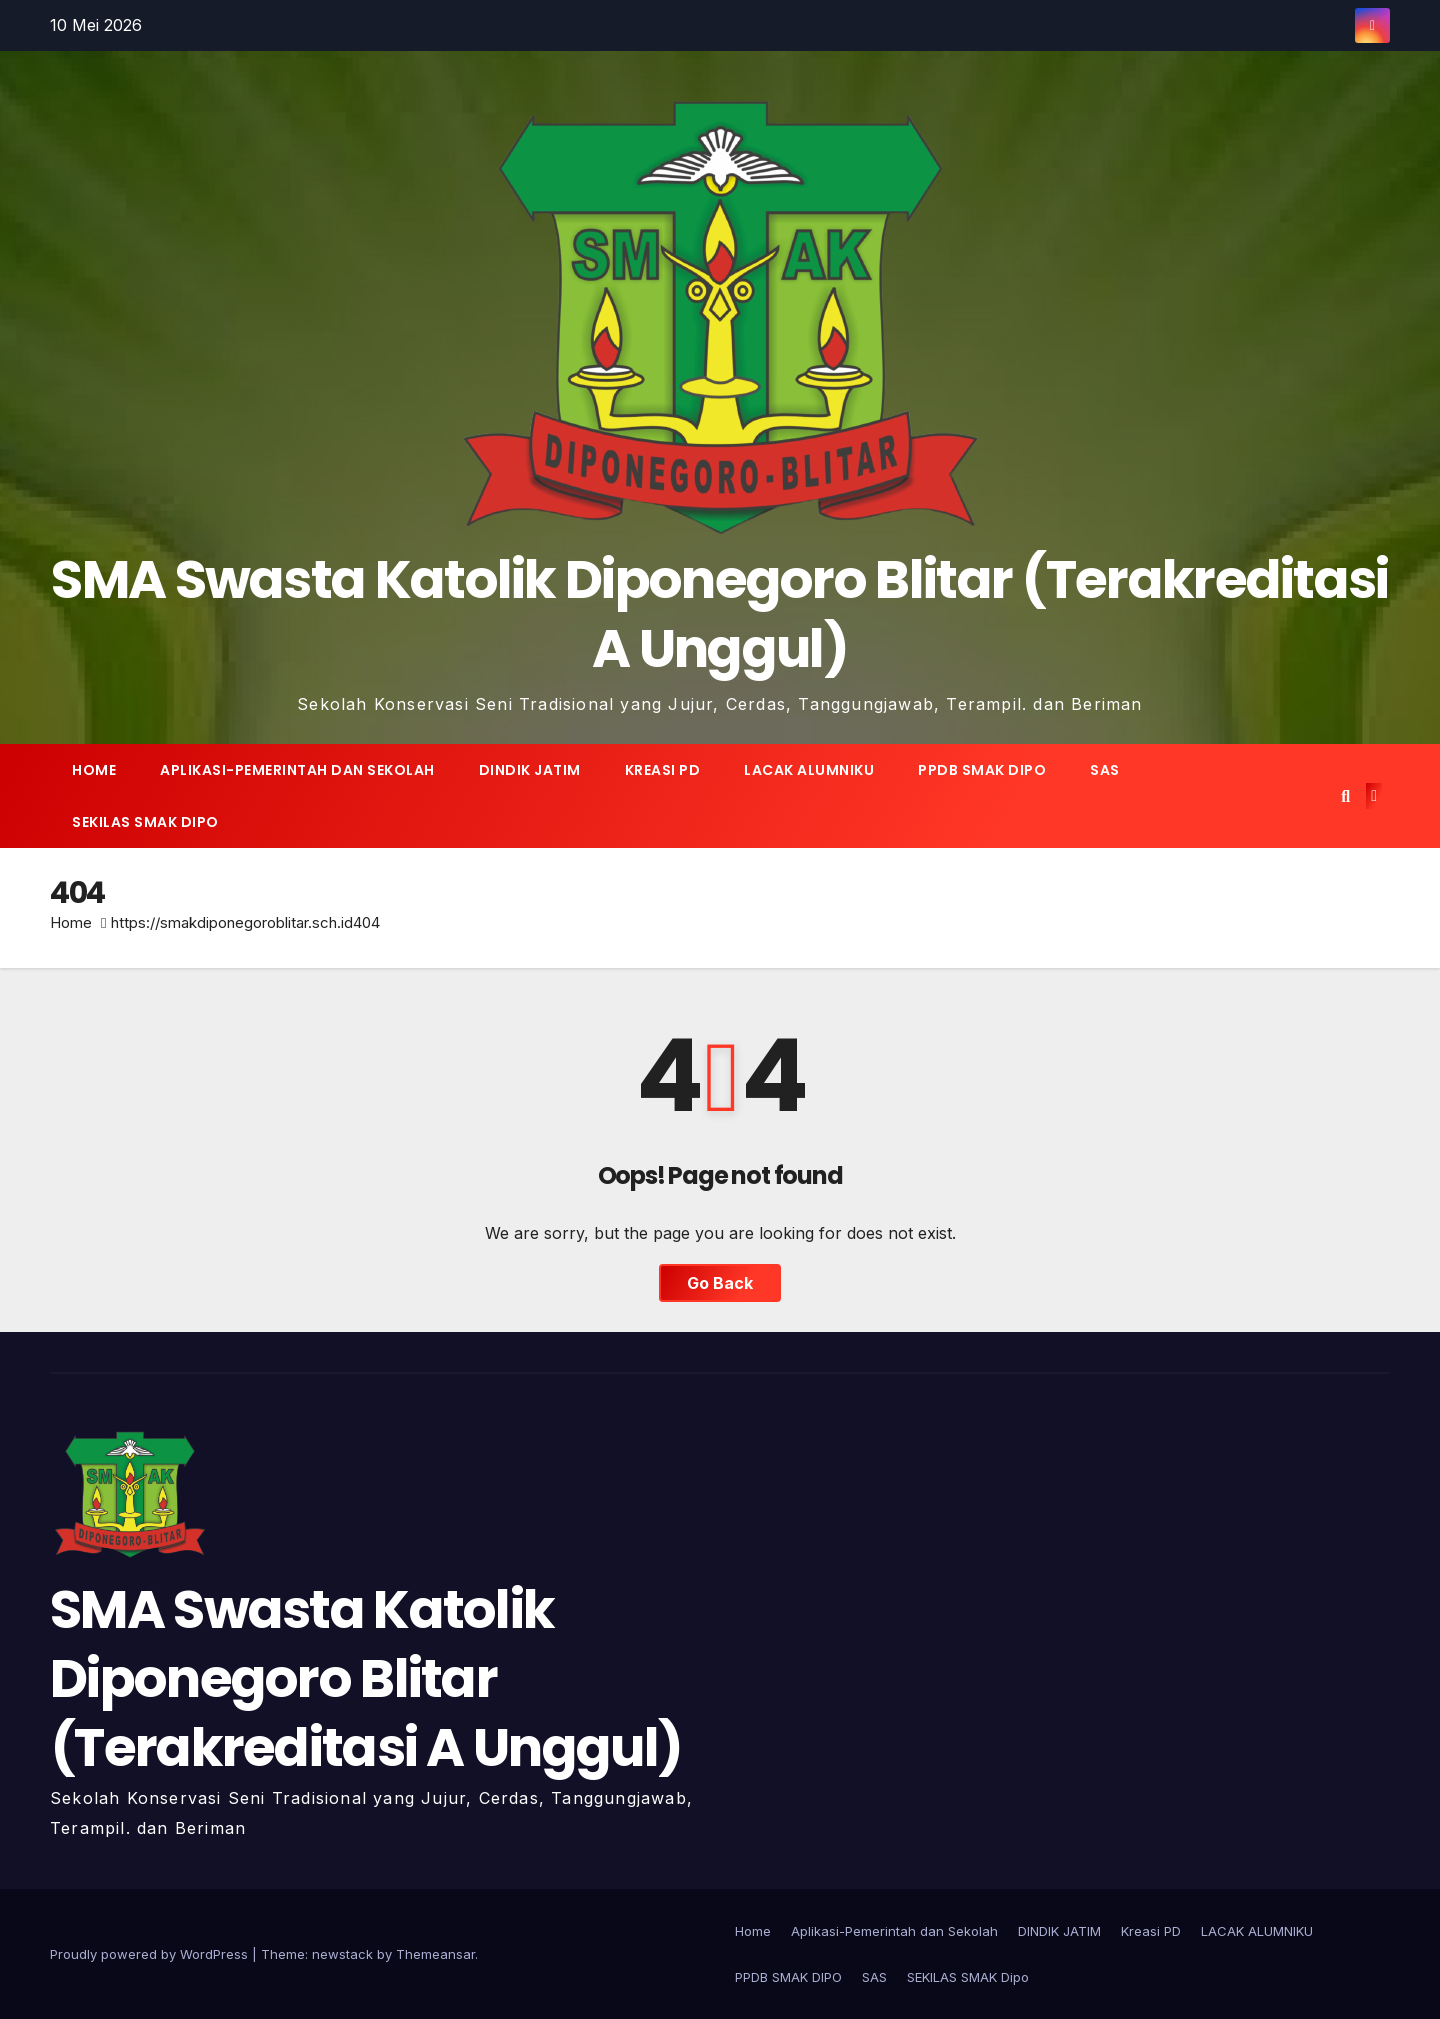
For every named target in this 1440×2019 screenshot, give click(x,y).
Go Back (720, 1283)
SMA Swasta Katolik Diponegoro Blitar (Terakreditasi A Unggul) (719, 614)
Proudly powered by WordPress (151, 1954)
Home (94, 770)
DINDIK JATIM (530, 770)
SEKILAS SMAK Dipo (145, 822)
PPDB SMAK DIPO (982, 770)
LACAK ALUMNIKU (809, 770)
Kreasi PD (663, 770)
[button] (1345, 796)
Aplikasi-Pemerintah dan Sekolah (297, 770)
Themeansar (435, 1954)
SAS (1105, 770)
